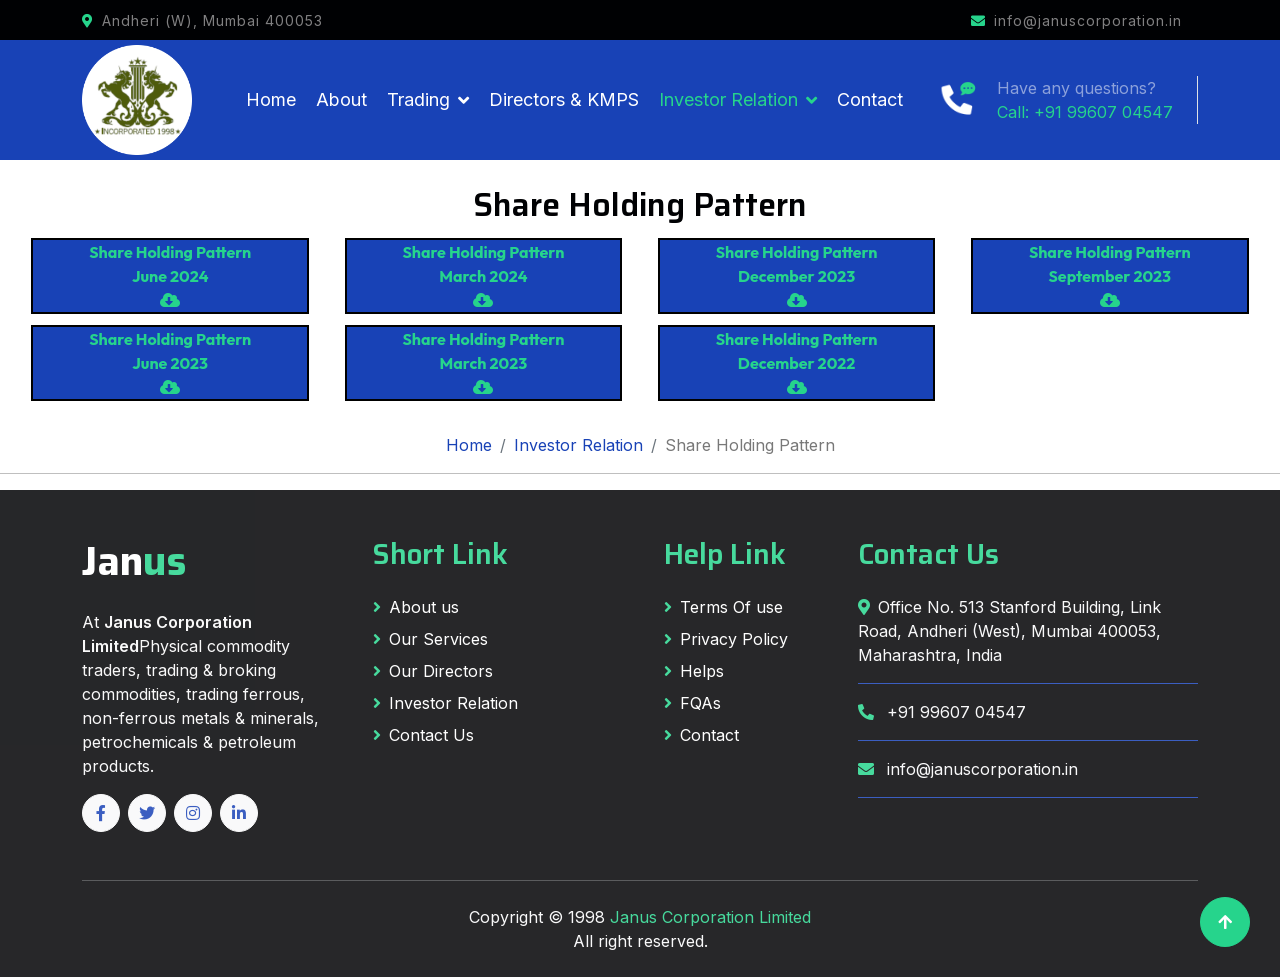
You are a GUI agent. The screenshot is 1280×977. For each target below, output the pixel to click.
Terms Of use (723, 607)
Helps (694, 671)
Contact (870, 99)
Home (271, 99)
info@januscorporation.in (968, 769)
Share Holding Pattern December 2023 (797, 275)
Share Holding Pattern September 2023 (1110, 275)
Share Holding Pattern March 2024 (483, 275)
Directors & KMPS (564, 99)
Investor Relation (728, 99)
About (341, 99)
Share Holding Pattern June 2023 (170, 362)
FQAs (692, 703)
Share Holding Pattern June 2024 (170, 275)
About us (416, 607)
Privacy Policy (726, 639)
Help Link (725, 554)
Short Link (440, 554)
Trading (418, 99)
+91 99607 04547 (942, 712)
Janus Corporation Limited (710, 917)
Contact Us (423, 735)
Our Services (430, 639)
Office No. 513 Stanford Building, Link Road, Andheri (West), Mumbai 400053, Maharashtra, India (1009, 631)
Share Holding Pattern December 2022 (797, 362)
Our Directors (433, 671)
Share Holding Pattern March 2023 (483, 362)
